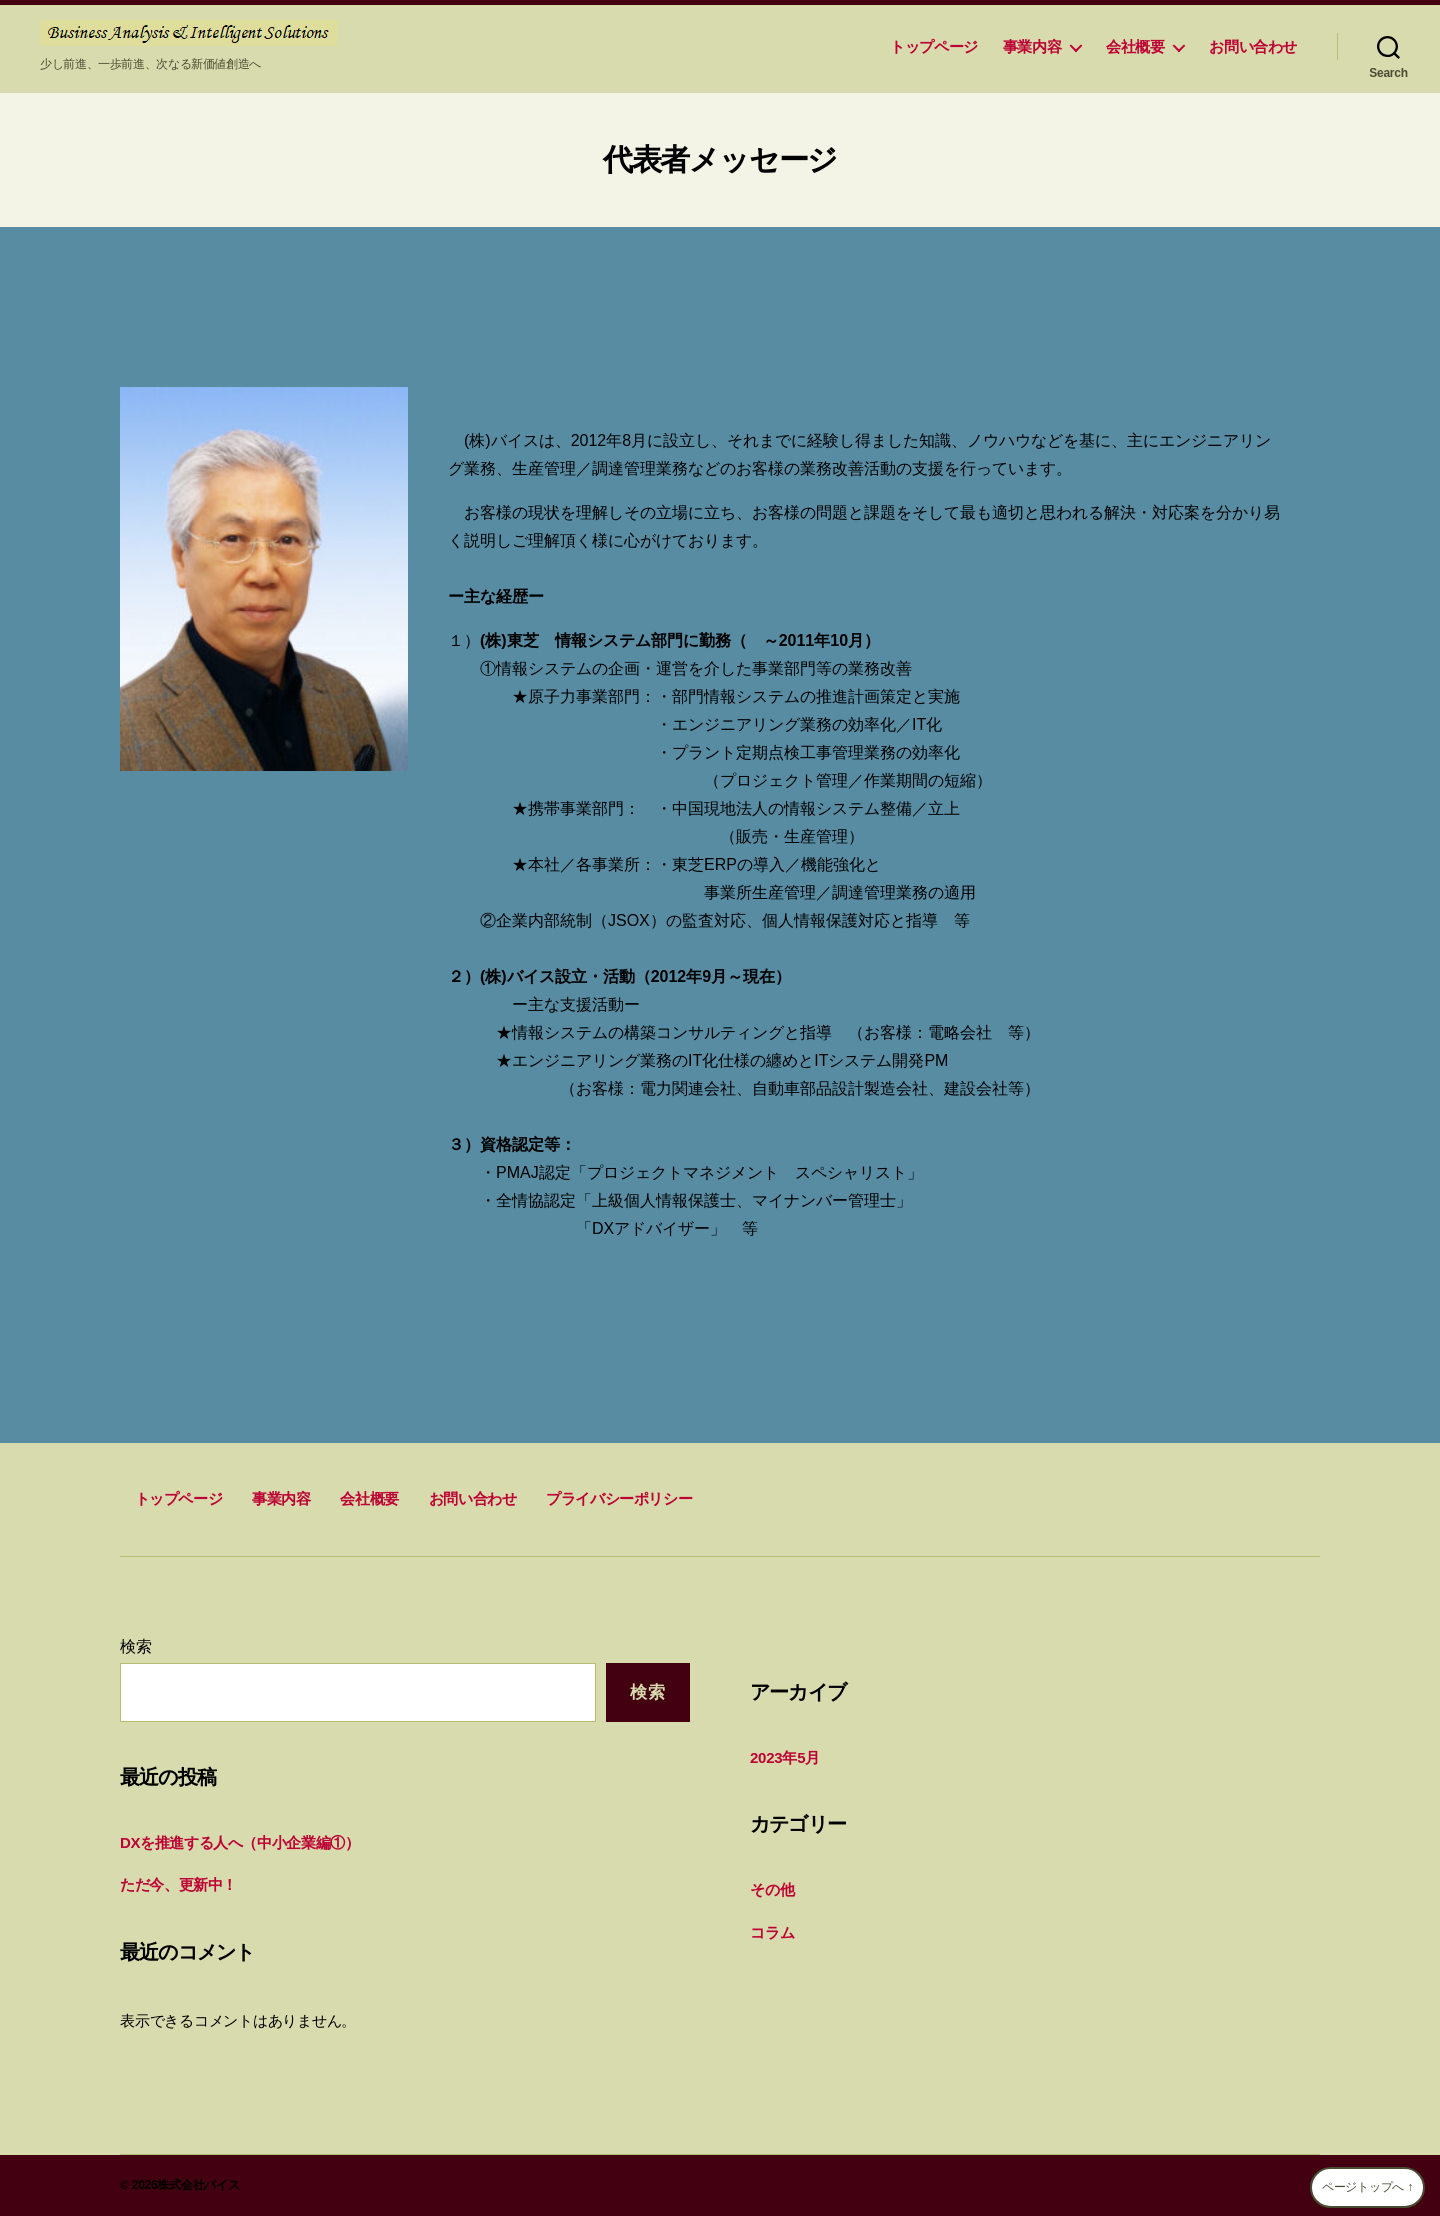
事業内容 (1032, 46)
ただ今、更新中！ (178, 1884)
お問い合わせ (1253, 46)
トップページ (927, 46)
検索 (136, 1646)
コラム (772, 1932)
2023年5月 (785, 1757)
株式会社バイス (198, 2185)
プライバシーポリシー (619, 1498)
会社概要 (1135, 46)
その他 (772, 1889)
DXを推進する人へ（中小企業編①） (239, 1842)
